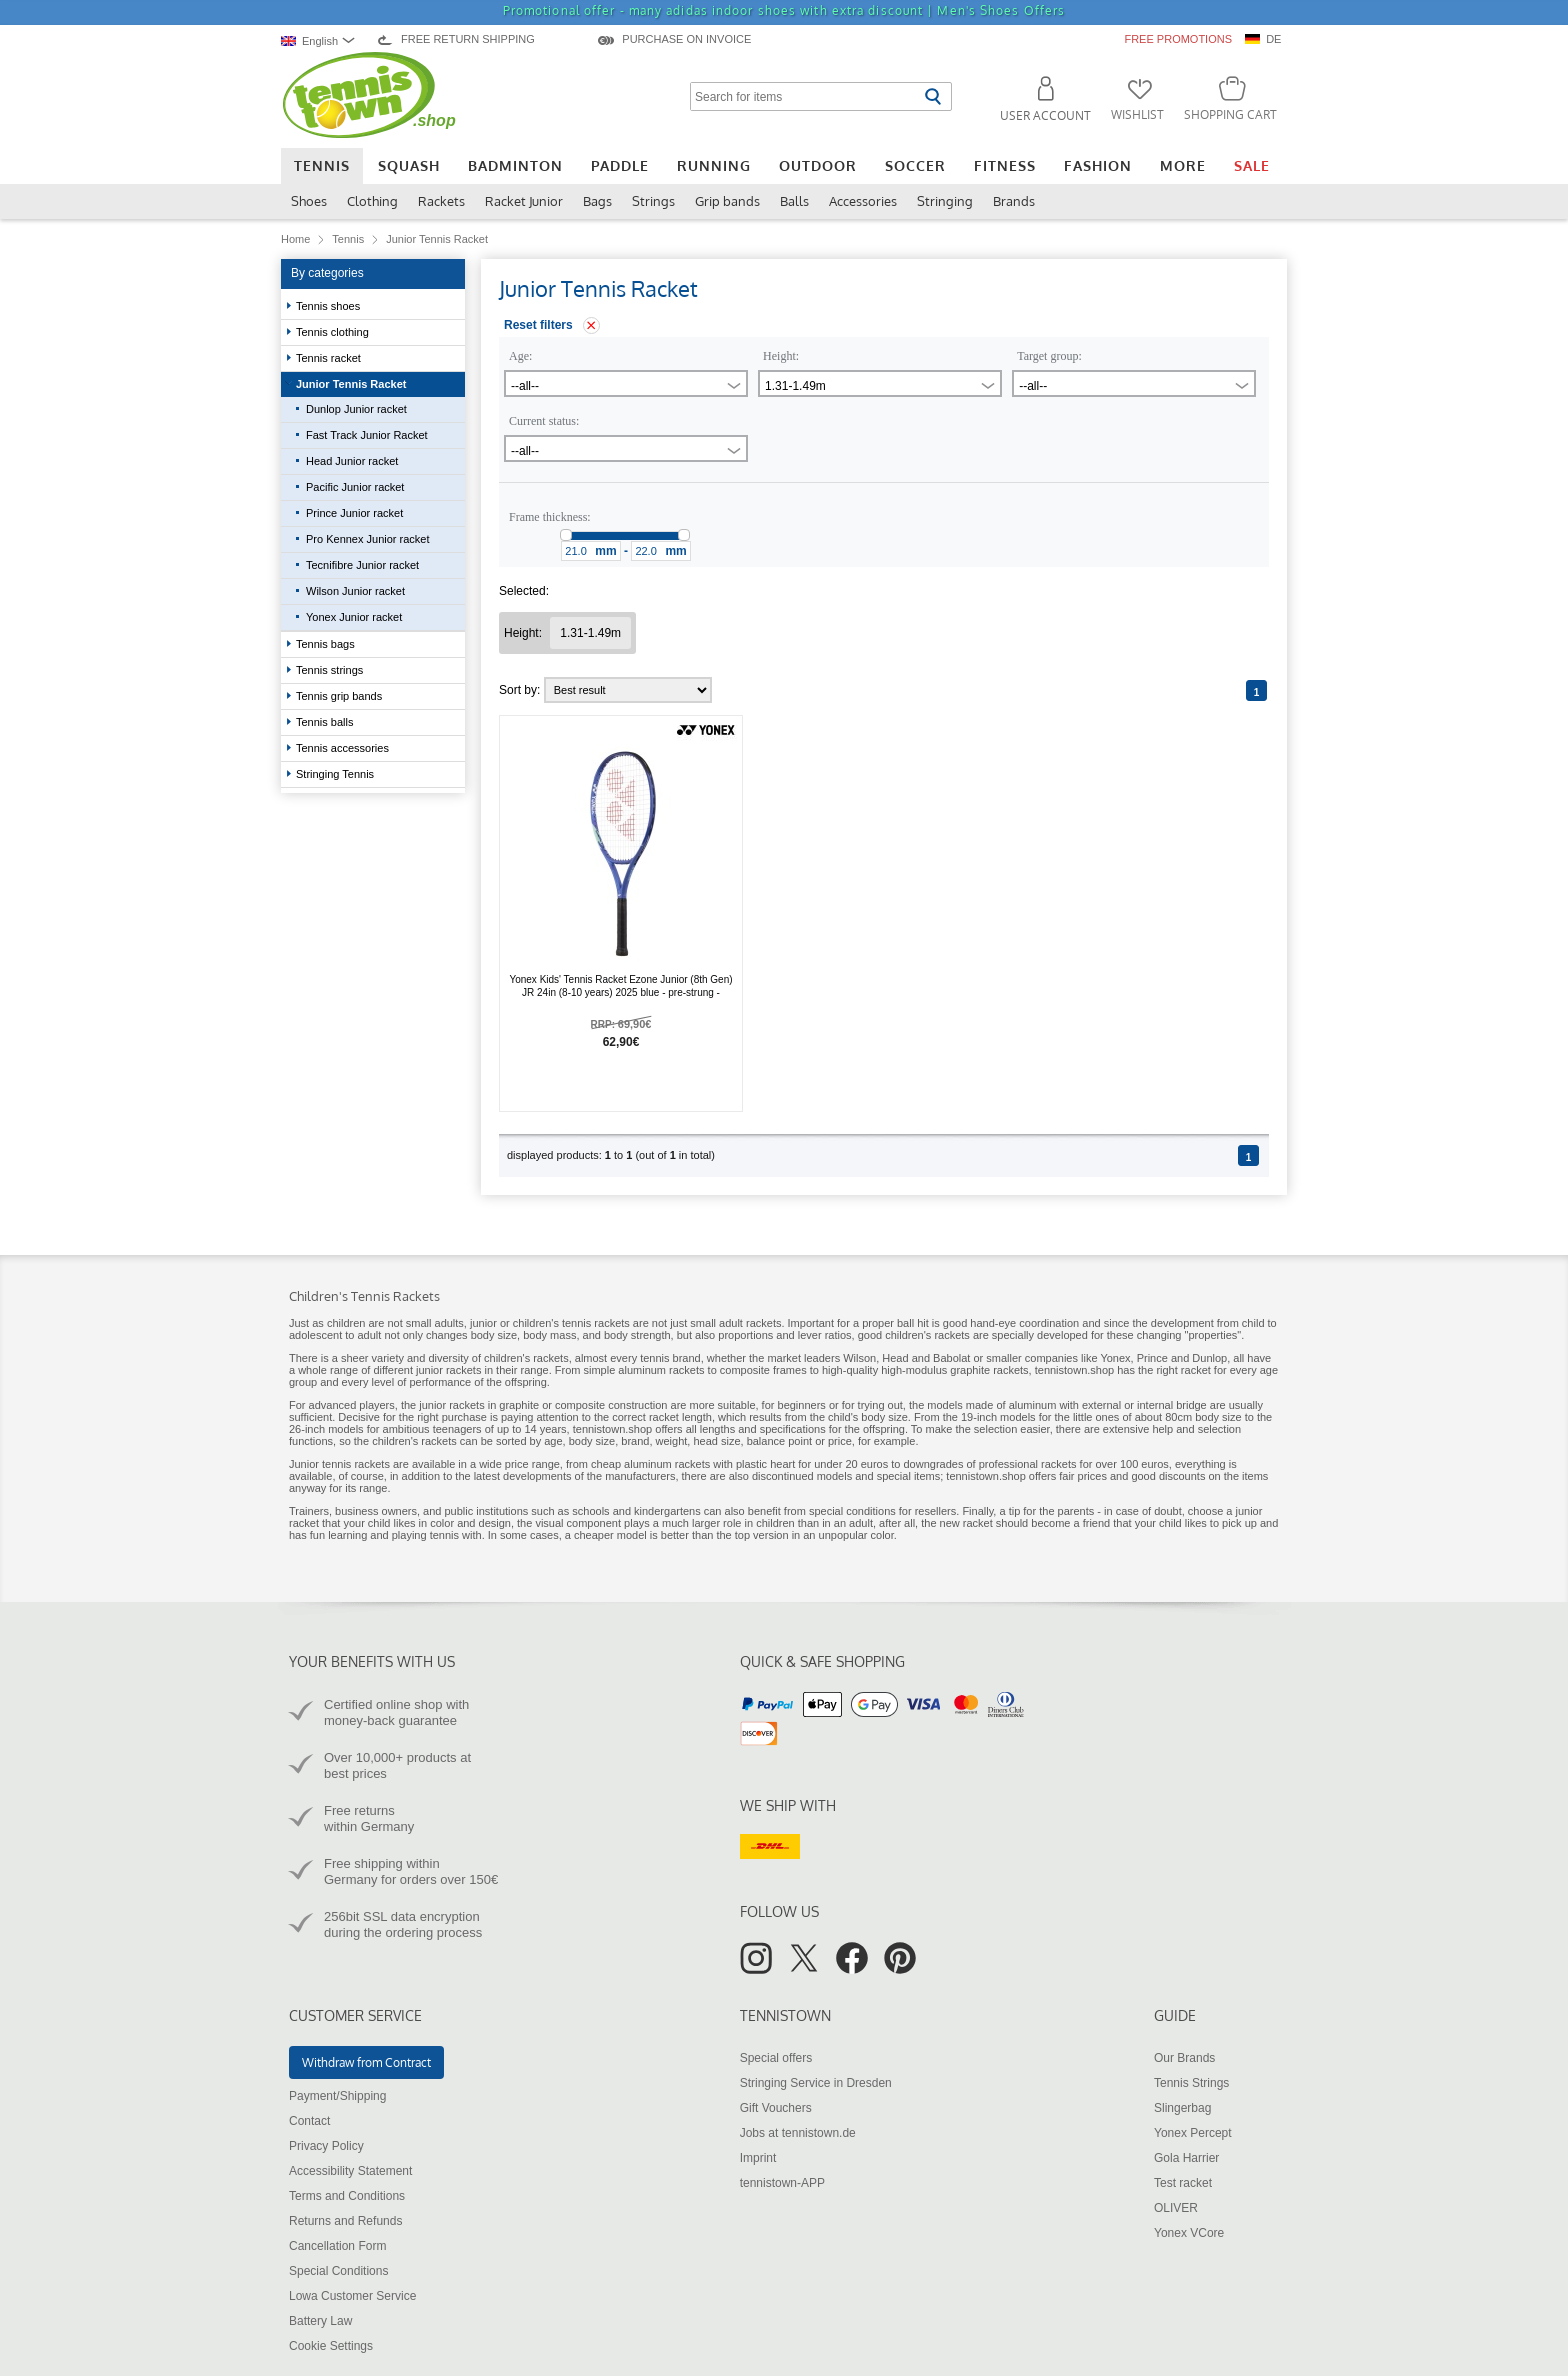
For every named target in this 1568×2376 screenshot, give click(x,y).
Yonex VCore (1189, 2233)
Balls (794, 201)
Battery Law (320, 2321)
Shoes (309, 201)
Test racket (1183, 2183)
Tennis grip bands (340, 696)
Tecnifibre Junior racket (362, 565)
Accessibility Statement (350, 2171)
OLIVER (1176, 2208)
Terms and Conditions (347, 2196)
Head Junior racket (352, 461)
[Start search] (932, 96)
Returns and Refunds (345, 2221)
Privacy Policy (326, 2146)
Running (714, 165)
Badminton (515, 165)
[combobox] (322, 40)
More (1183, 165)
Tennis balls (326, 722)
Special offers (776, 2058)
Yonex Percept (1193, 2133)
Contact (309, 2121)
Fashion (1098, 165)
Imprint (758, 2158)
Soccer (915, 165)
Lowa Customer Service (352, 2296)
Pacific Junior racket (355, 487)
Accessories (863, 201)
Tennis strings (331, 670)
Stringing (945, 201)
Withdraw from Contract (366, 2062)
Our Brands (1184, 2058)
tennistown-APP (782, 2183)
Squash (409, 165)
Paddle (620, 165)
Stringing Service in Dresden (816, 2083)
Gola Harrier (1186, 2158)
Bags (597, 201)
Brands (1014, 201)
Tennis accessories (344, 748)
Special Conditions (338, 2271)
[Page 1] (1256, 690)
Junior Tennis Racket (353, 384)
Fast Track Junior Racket (367, 435)
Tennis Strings (1191, 2083)
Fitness (1005, 165)
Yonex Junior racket (354, 617)
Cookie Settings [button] (331, 2346)
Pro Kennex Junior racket (368, 539)
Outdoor (818, 165)
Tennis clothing (334, 332)
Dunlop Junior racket (356, 409)
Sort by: (605, 690)
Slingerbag (1182, 2108)
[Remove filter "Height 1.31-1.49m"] (590, 633)
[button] (1037, 102)
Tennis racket (330, 358)
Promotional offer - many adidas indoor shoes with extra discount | (784, 10)
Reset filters (538, 325)
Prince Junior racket (354, 513)
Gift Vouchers (776, 2108)
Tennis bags (327, 644)
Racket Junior (524, 201)
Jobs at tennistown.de (798, 2133)
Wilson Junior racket (355, 591)
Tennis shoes (329, 306)
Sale (1252, 165)
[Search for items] (804, 96)
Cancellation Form (337, 2246)
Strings (653, 201)
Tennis (322, 165)
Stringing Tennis (336, 774)
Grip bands (727, 201)
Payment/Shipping (337, 2096)
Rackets (441, 201)
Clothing (372, 201)
